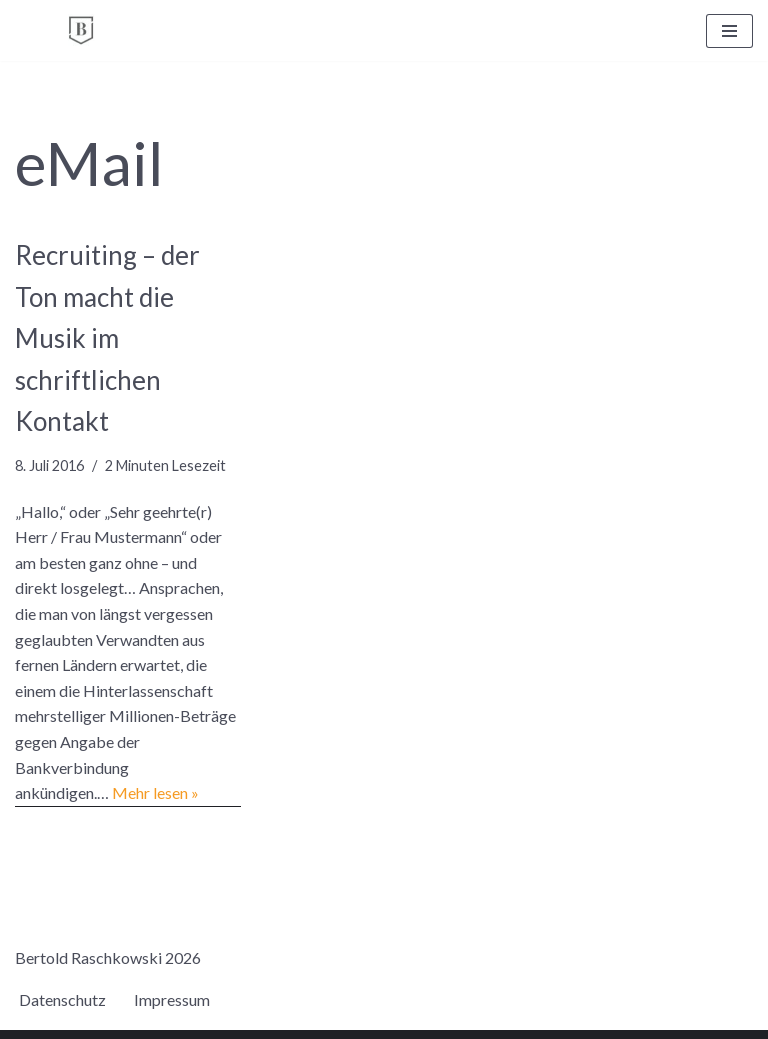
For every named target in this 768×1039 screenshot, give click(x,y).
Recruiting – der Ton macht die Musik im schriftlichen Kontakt (107, 338)
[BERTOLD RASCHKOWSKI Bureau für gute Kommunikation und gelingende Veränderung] (81, 30)
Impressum (172, 999)
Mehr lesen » (155, 792)
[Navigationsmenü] (729, 31)
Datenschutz (62, 999)
